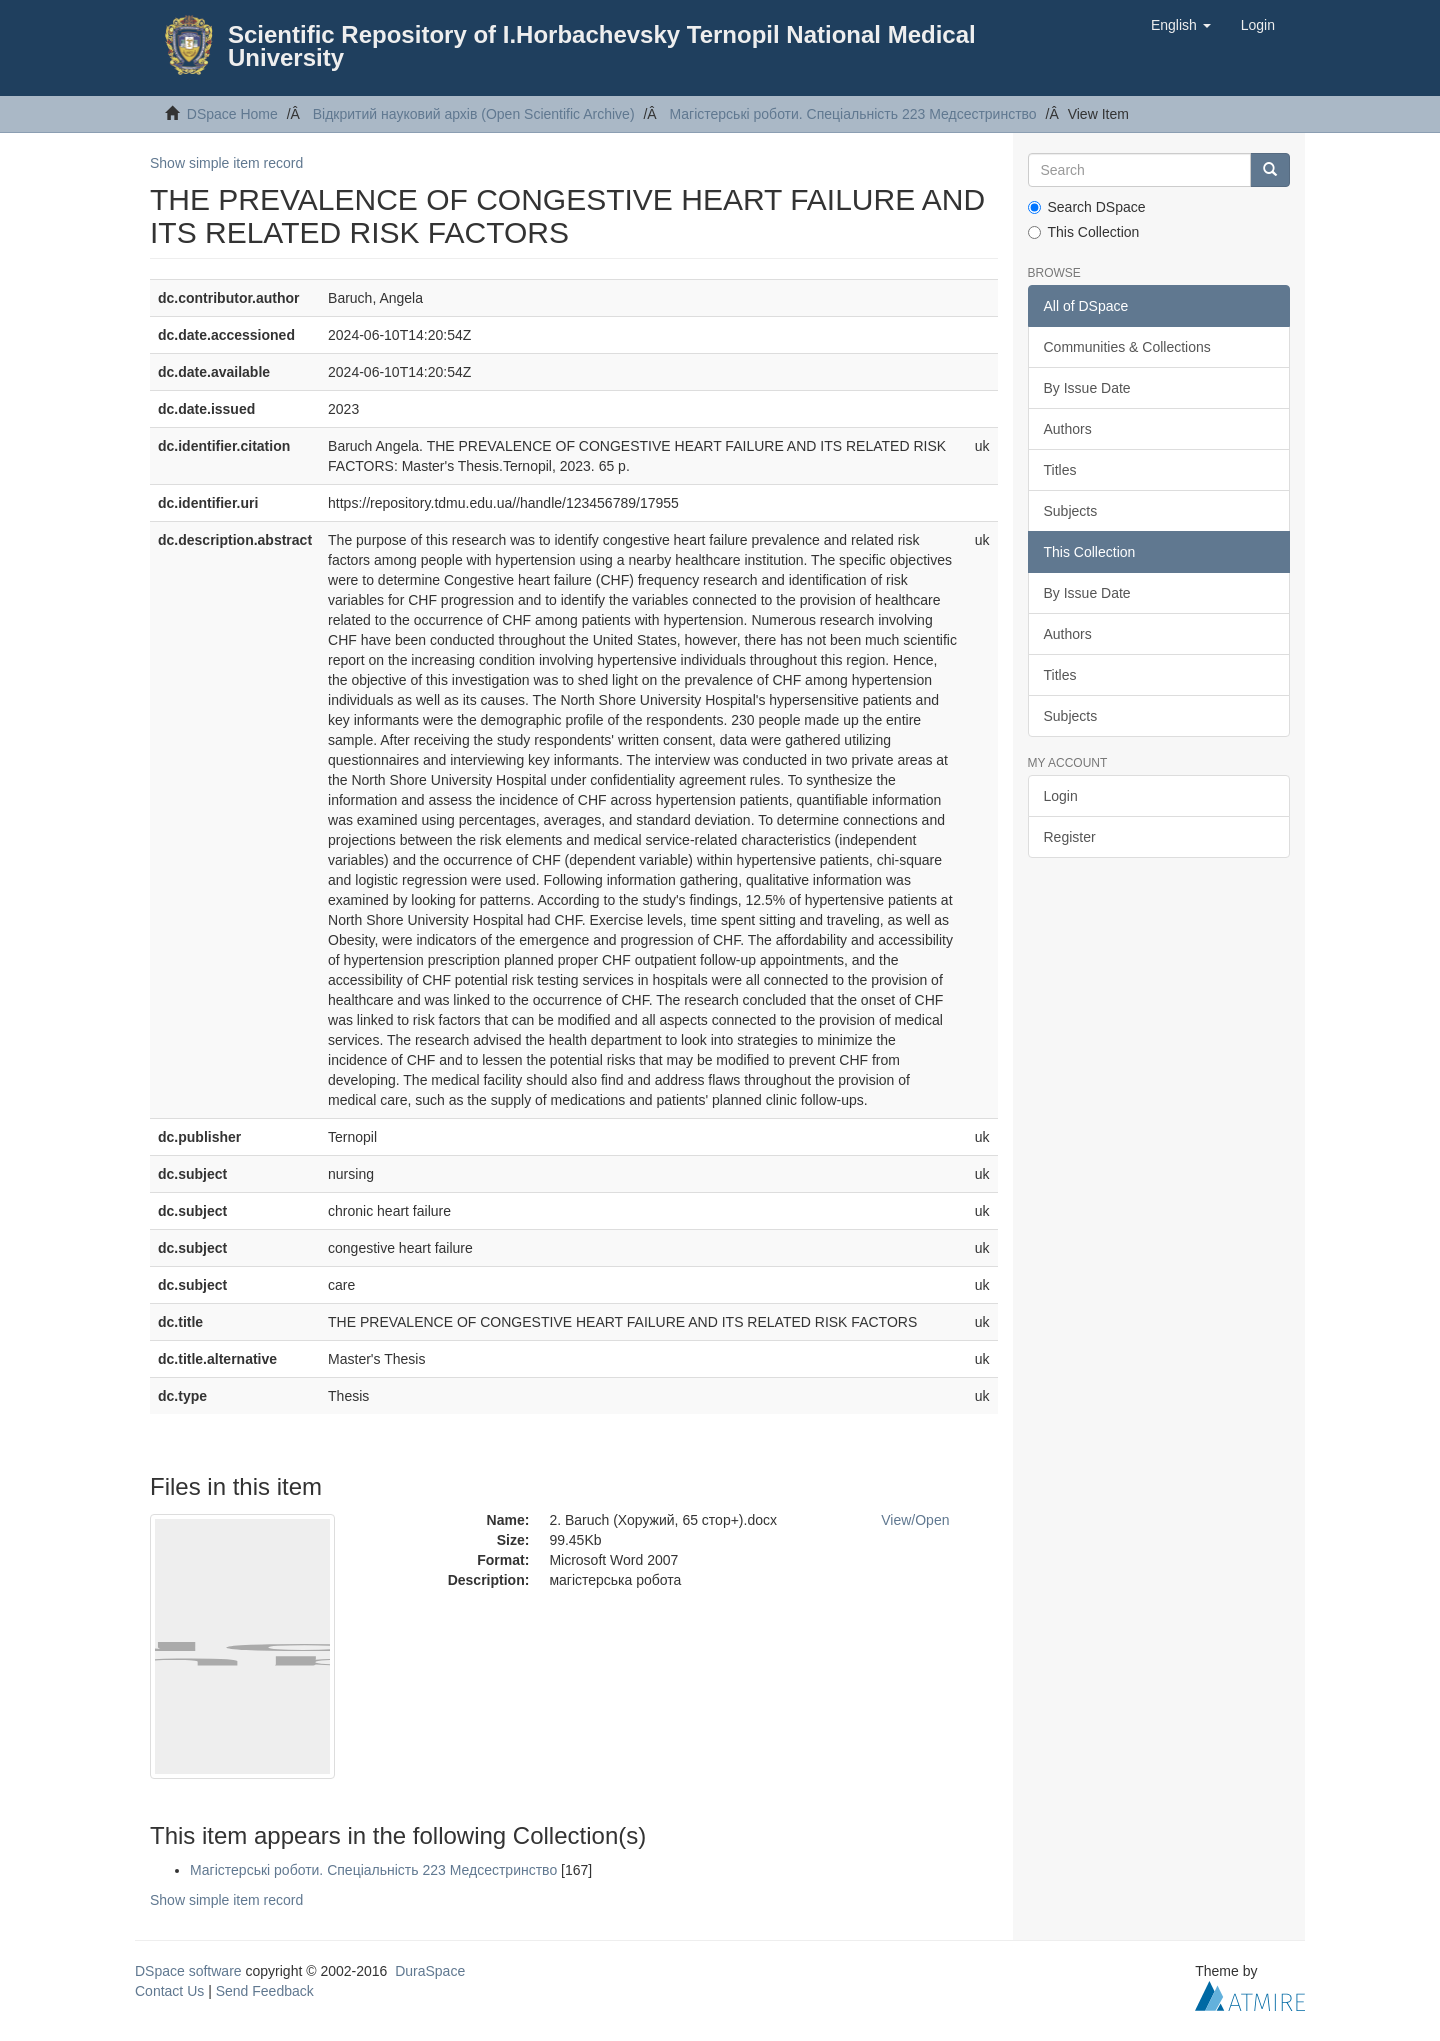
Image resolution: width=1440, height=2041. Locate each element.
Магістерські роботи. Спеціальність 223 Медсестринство (852, 114)
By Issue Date (1087, 388)
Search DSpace (1087, 207)
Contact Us (169, 1991)
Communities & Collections (1127, 347)
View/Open (915, 1520)
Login (1061, 796)
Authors (1068, 429)
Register (1070, 837)
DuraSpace (430, 1971)
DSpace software (188, 1971)
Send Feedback (265, 1991)
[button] (1181, 25)
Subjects (1071, 511)
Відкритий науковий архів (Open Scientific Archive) (474, 114)
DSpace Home (232, 114)
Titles (1060, 470)
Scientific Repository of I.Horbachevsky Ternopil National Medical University (602, 46)
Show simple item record (226, 163)
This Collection (1084, 232)
